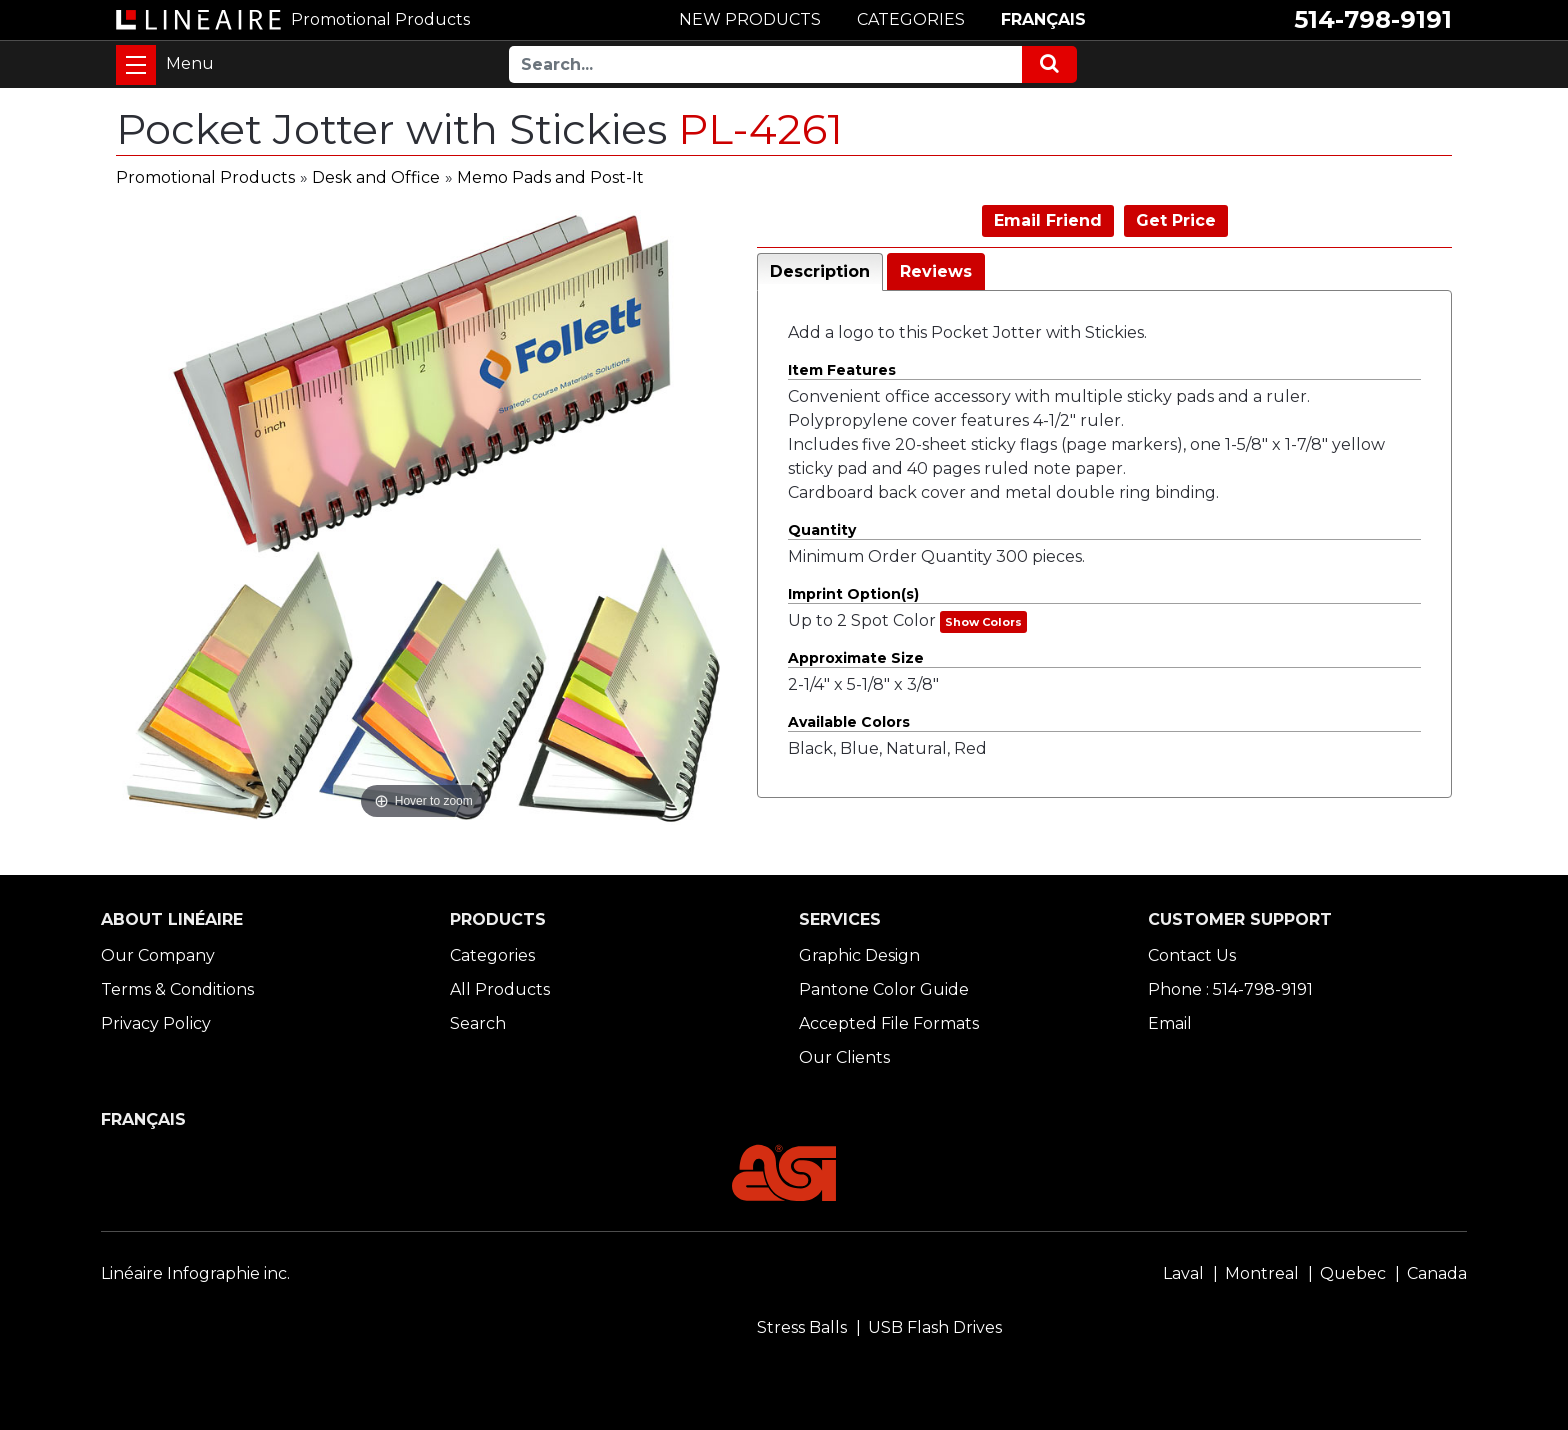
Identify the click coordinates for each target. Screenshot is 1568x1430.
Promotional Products (205, 177)
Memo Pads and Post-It (550, 177)
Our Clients (844, 1057)
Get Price (1176, 220)
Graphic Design (859, 955)
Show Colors (983, 622)
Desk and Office (376, 177)
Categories (492, 955)
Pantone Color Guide (884, 989)
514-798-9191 (1373, 19)
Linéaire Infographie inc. (195, 1273)
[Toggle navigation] (136, 65)
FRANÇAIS (1043, 19)
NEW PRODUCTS (750, 19)
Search (478, 1023)
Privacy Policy (156, 1023)
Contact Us (1192, 955)
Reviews (936, 271)
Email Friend (1048, 220)
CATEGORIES (911, 19)
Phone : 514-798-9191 (1230, 989)
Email (1170, 1023)
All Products (500, 989)
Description (820, 271)
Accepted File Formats (889, 1023)
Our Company (158, 955)
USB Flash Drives (935, 1327)
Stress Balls (802, 1327)
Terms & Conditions (177, 989)
